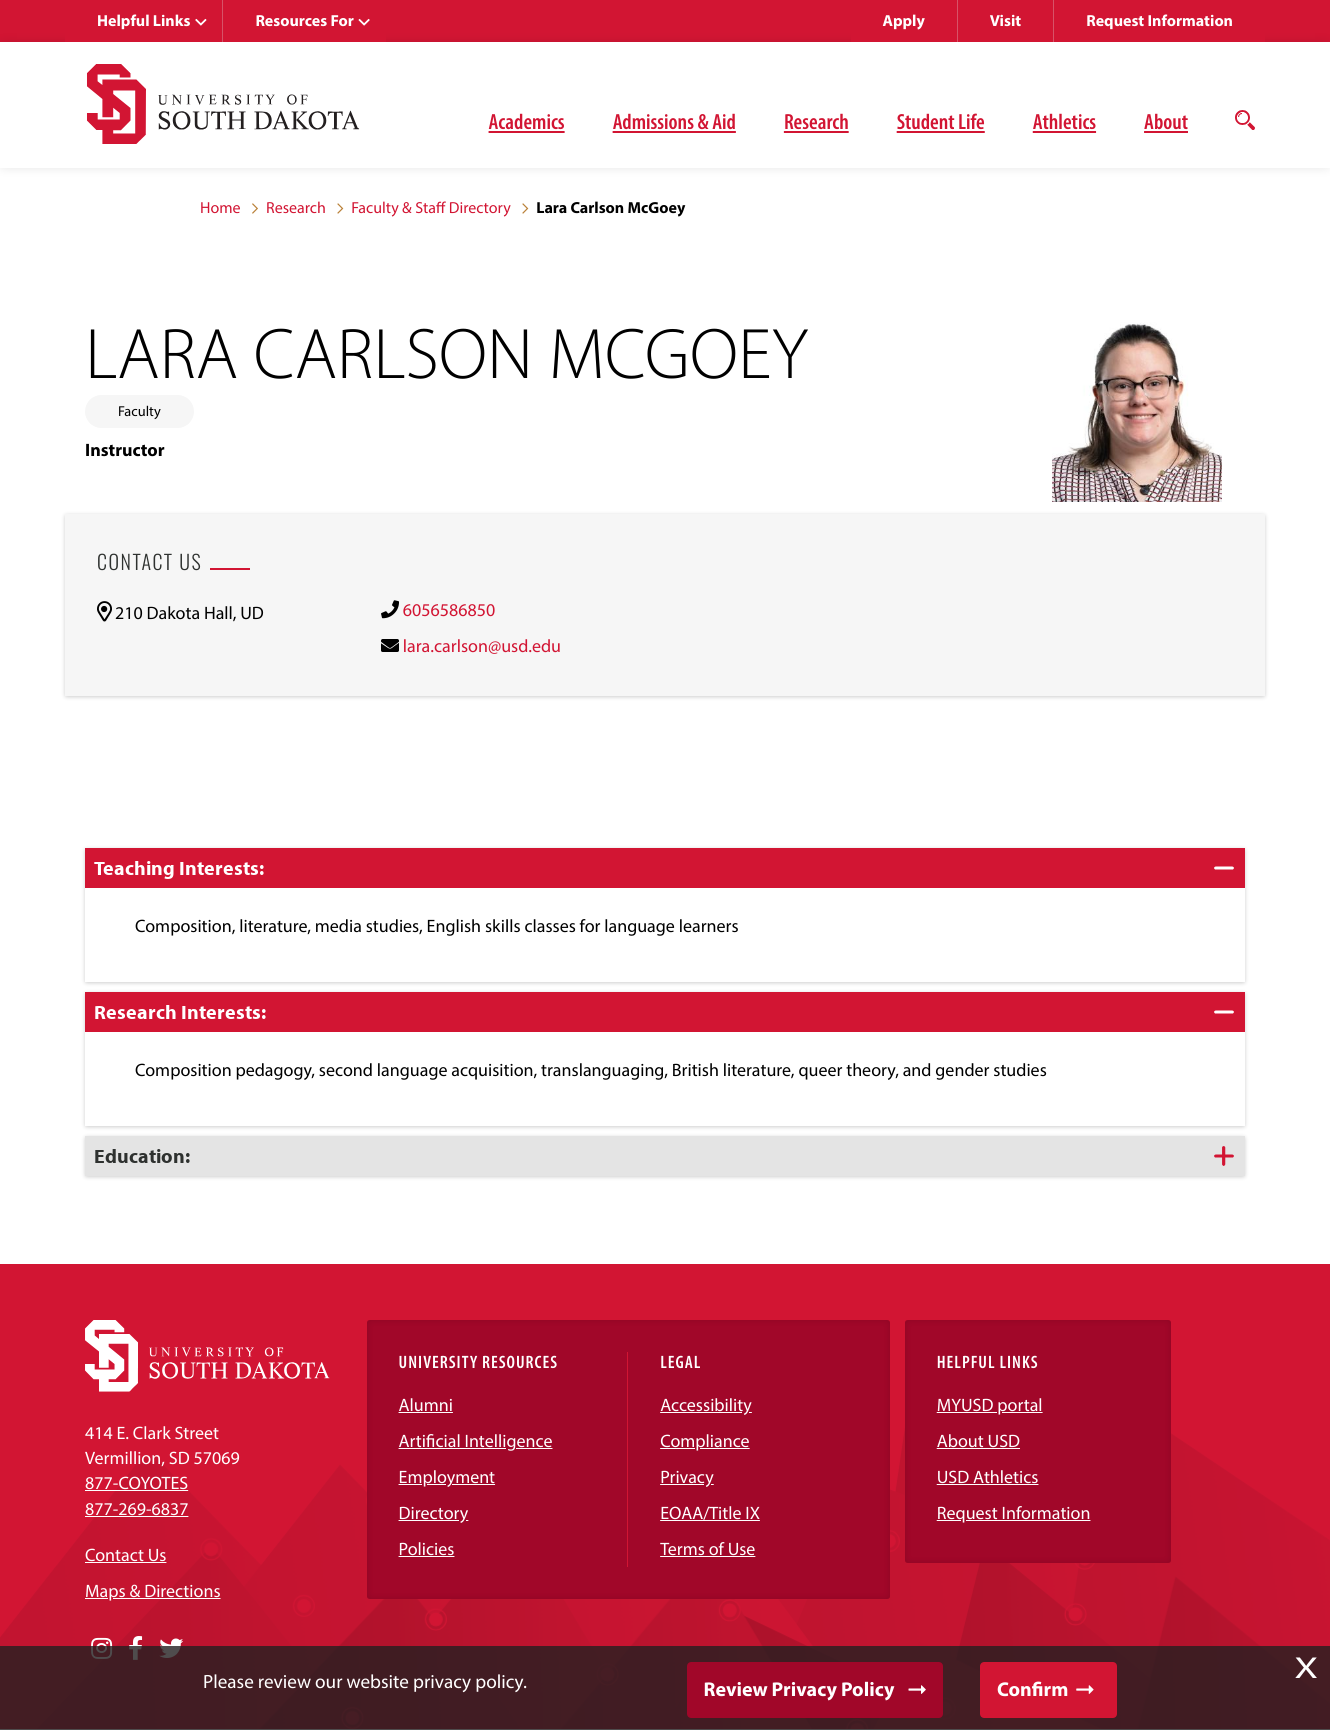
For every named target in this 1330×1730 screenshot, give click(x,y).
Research (816, 121)
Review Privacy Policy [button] (799, 1689)
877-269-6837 (136, 1508)
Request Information (1159, 21)
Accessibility (706, 1404)
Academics (527, 121)
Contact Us (125, 1554)
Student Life (941, 121)
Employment (447, 1476)
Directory (434, 1512)
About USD (978, 1440)
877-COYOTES (136, 1482)
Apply (904, 21)
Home (220, 208)
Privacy (687, 1476)
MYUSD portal (990, 1404)
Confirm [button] (1032, 1689)
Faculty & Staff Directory (431, 208)
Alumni (426, 1404)
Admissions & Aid (674, 121)
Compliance (704, 1440)
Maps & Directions (153, 1590)
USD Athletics (988, 1476)
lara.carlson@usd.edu (482, 645)
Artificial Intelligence (476, 1440)
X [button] (1306, 1668)
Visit (1005, 21)
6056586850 (449, 609)
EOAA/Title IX (710, 1512)
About (1166, 121)
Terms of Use (707, 1548)
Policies (427, 1548)
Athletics (1064, 121)
